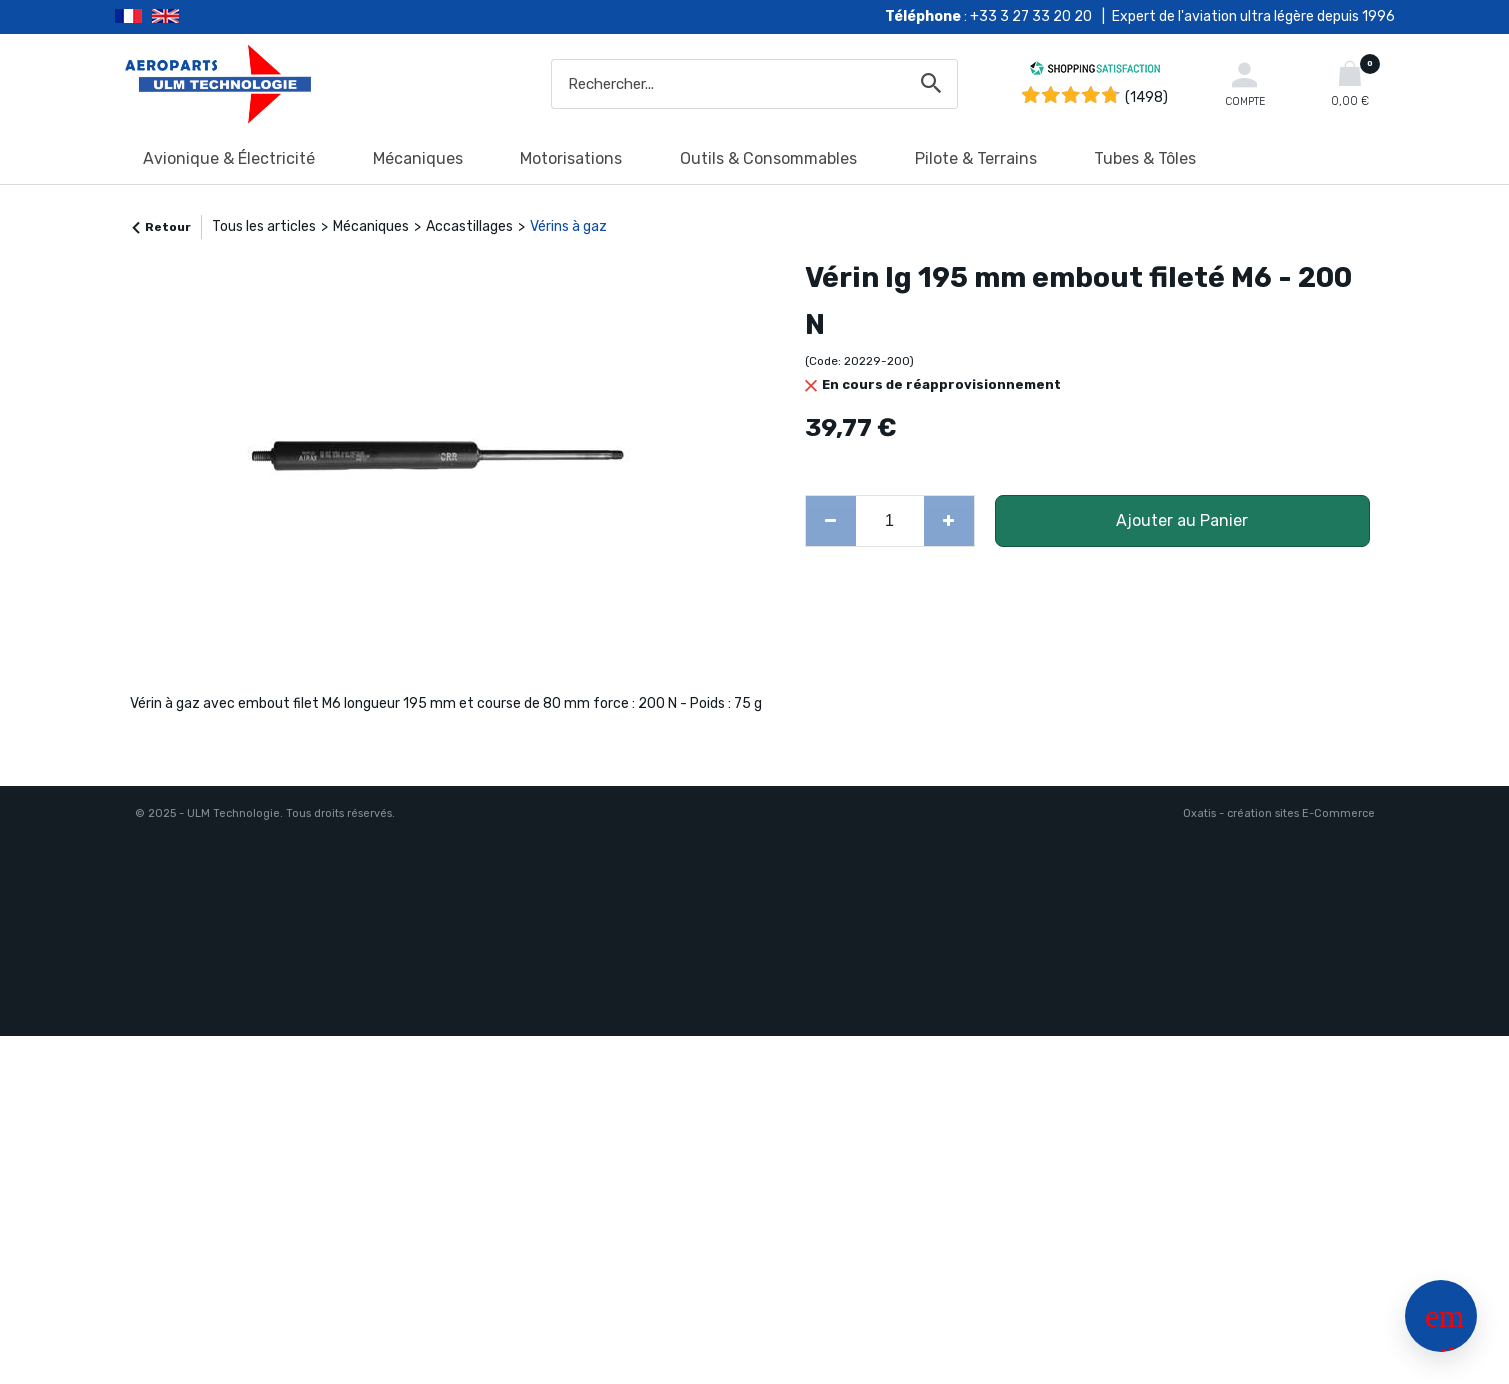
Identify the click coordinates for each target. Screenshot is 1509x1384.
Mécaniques (418, 158)
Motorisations (571, 158)
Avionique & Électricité (229, 158)
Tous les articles (264, 226)
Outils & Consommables (768, 158)
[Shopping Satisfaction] (1095, 71)
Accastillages (469, 226)
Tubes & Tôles (1145, 158)
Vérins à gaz (568, 226)
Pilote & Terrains (976, 158)
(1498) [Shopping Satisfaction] (1146, 97)
